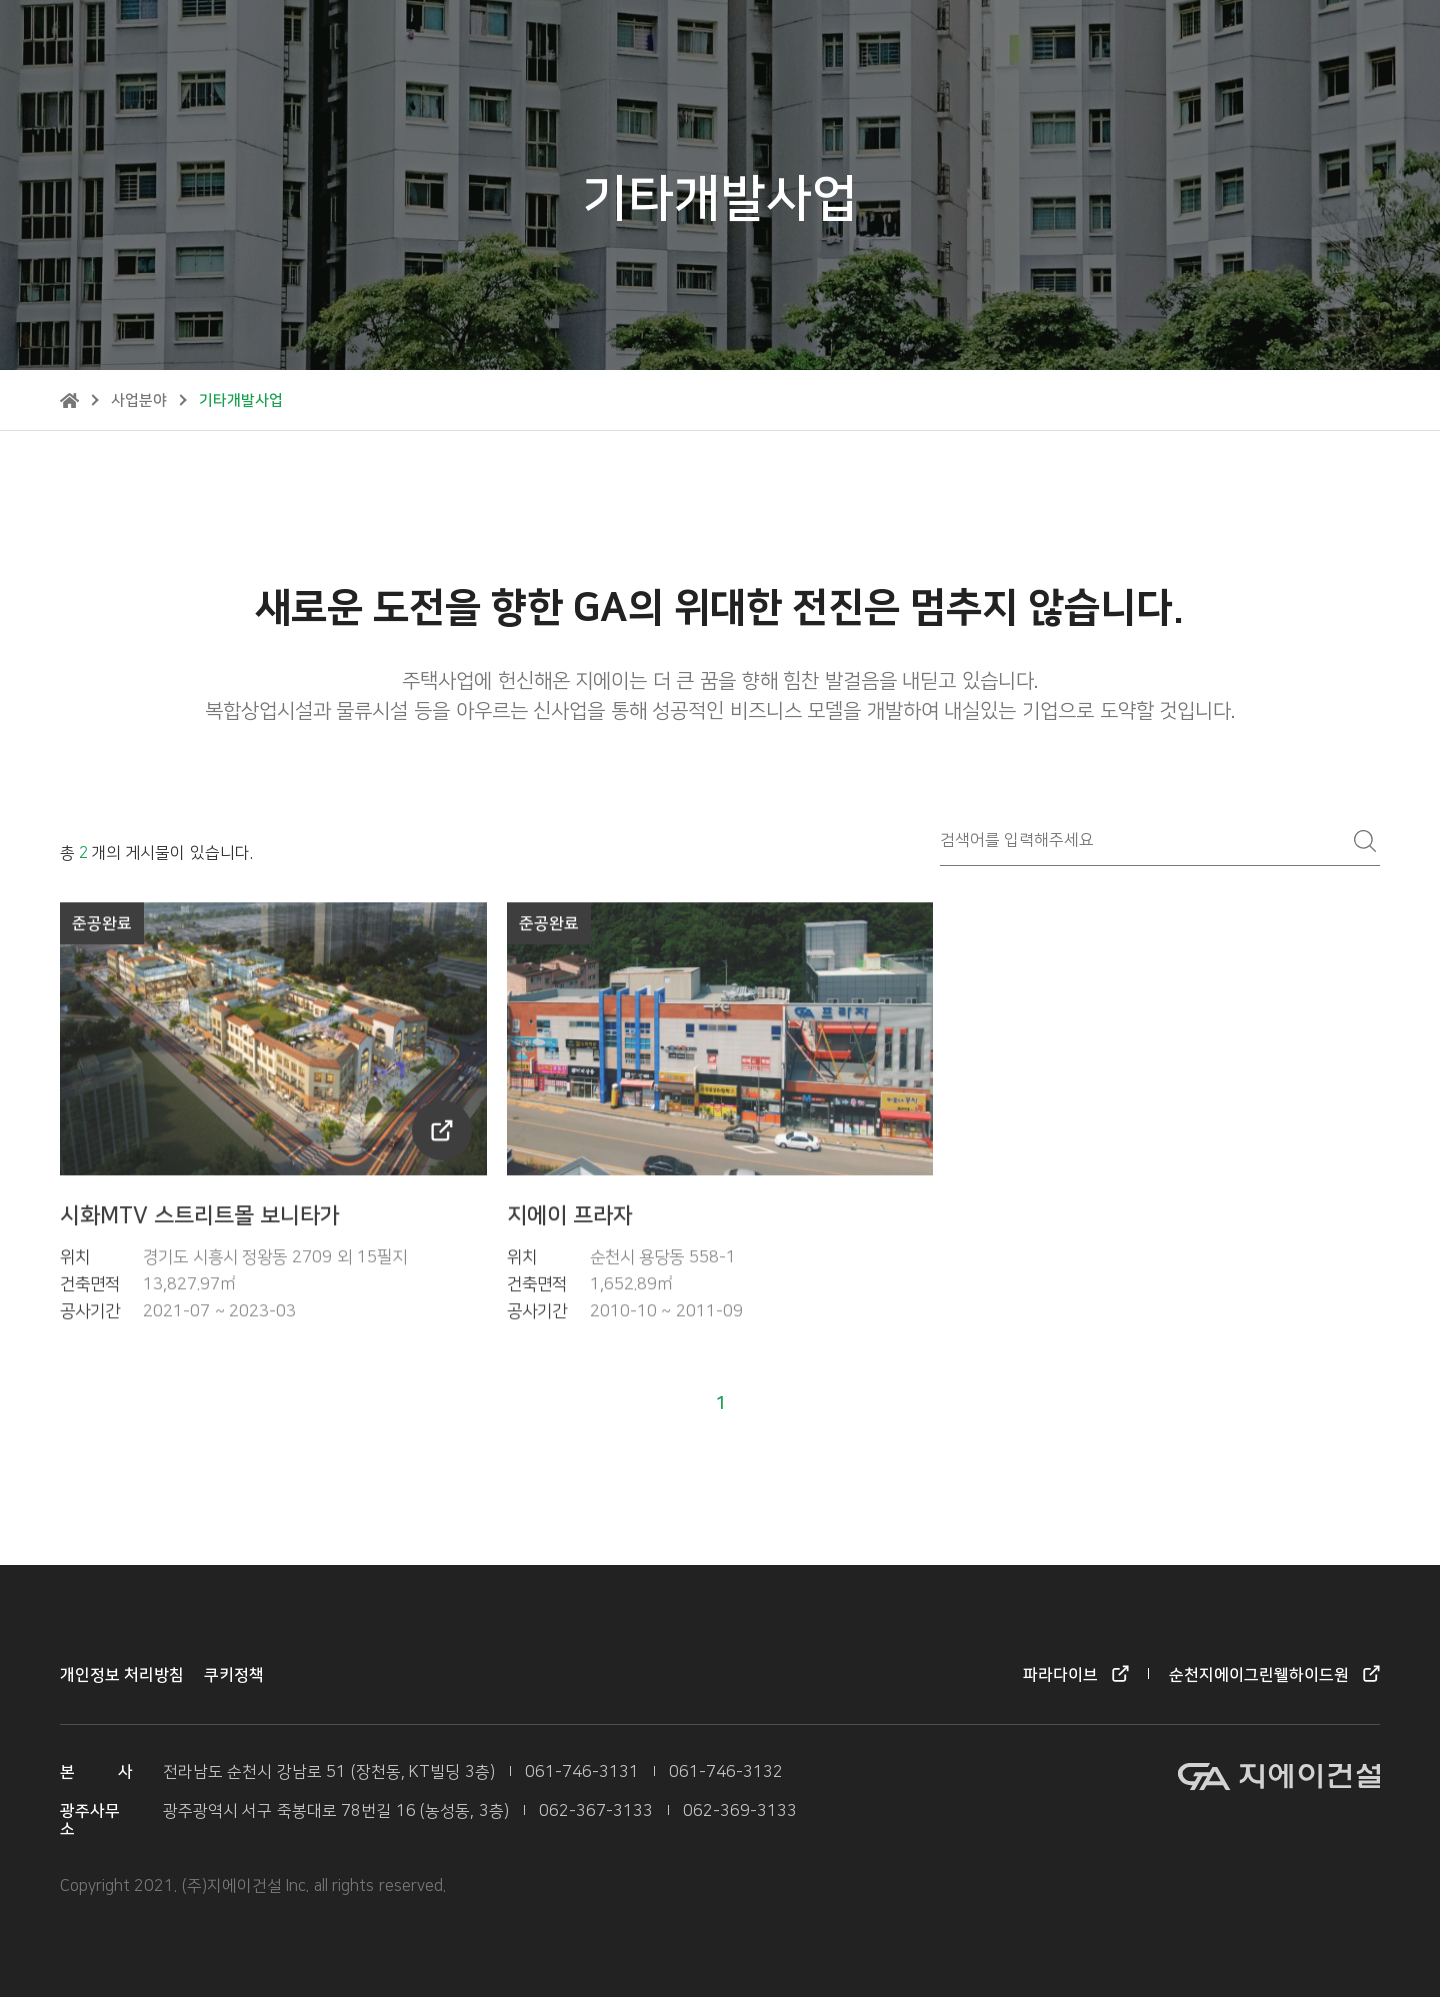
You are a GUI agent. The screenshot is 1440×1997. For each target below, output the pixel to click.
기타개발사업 (241, 400)
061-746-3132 (726, 1772)
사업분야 (139, 400)
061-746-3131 (582, 1772)
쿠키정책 (234, 1675)
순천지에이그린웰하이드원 (1208, 44)
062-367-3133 (596, 1811)
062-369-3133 (740, 1811)
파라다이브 (1047, 44)
